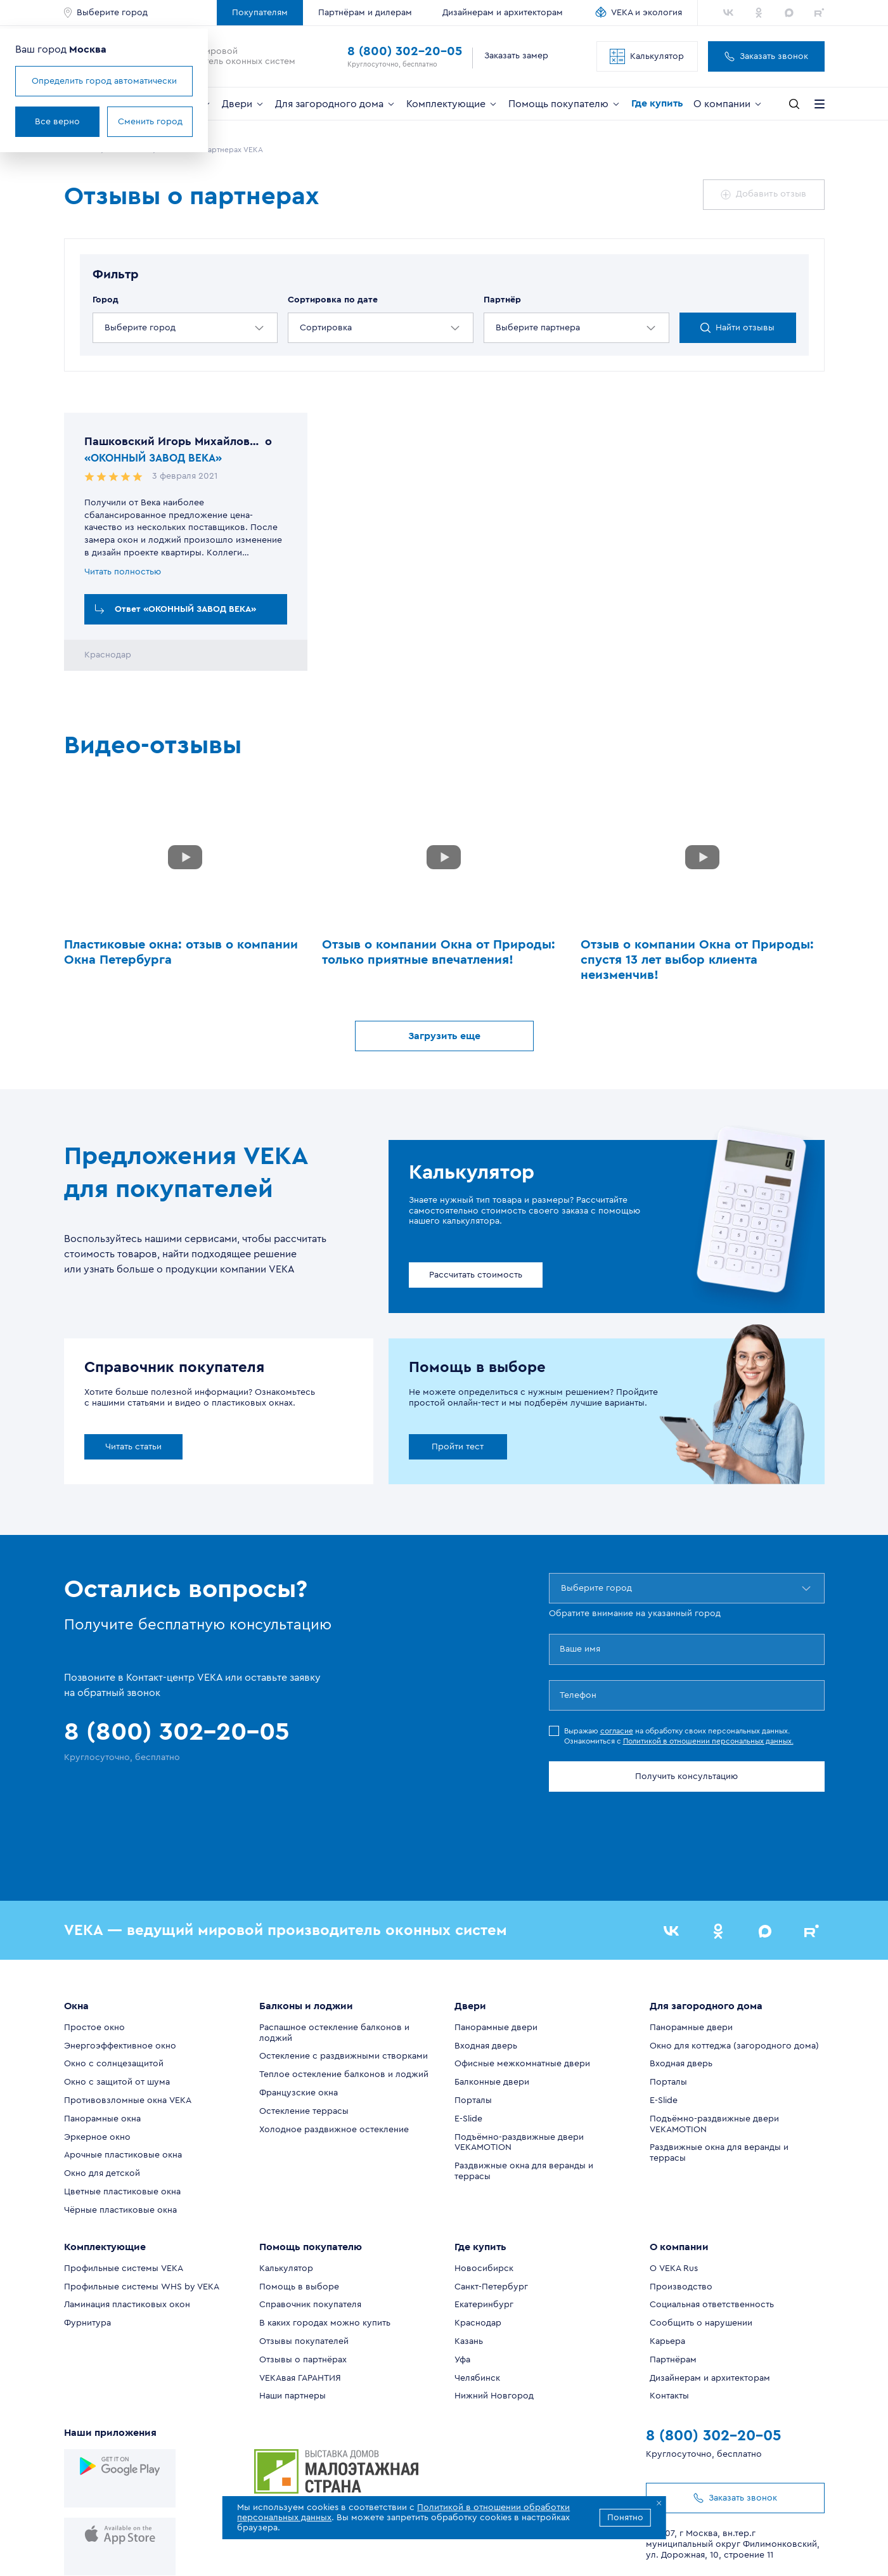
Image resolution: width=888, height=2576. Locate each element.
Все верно (113, 121)
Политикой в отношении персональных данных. (708, 1741)
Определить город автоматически (160, 81)
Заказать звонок (766, 56)
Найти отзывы (737, 328)
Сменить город (206, 121)
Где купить (657, 103)
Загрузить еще (444, 1037)
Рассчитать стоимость (475, 1276)
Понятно (625, 2517)
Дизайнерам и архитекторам (502, 12)
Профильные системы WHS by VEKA (141, 2222)
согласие (616, 1731)
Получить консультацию (686, 1777)
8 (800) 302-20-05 (404, 51)
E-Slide (468, 2054)
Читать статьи (133, 1447)
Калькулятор (647, 56)
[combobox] (106, 328)
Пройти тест (458, 1447)
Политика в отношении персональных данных (652, 2550)
